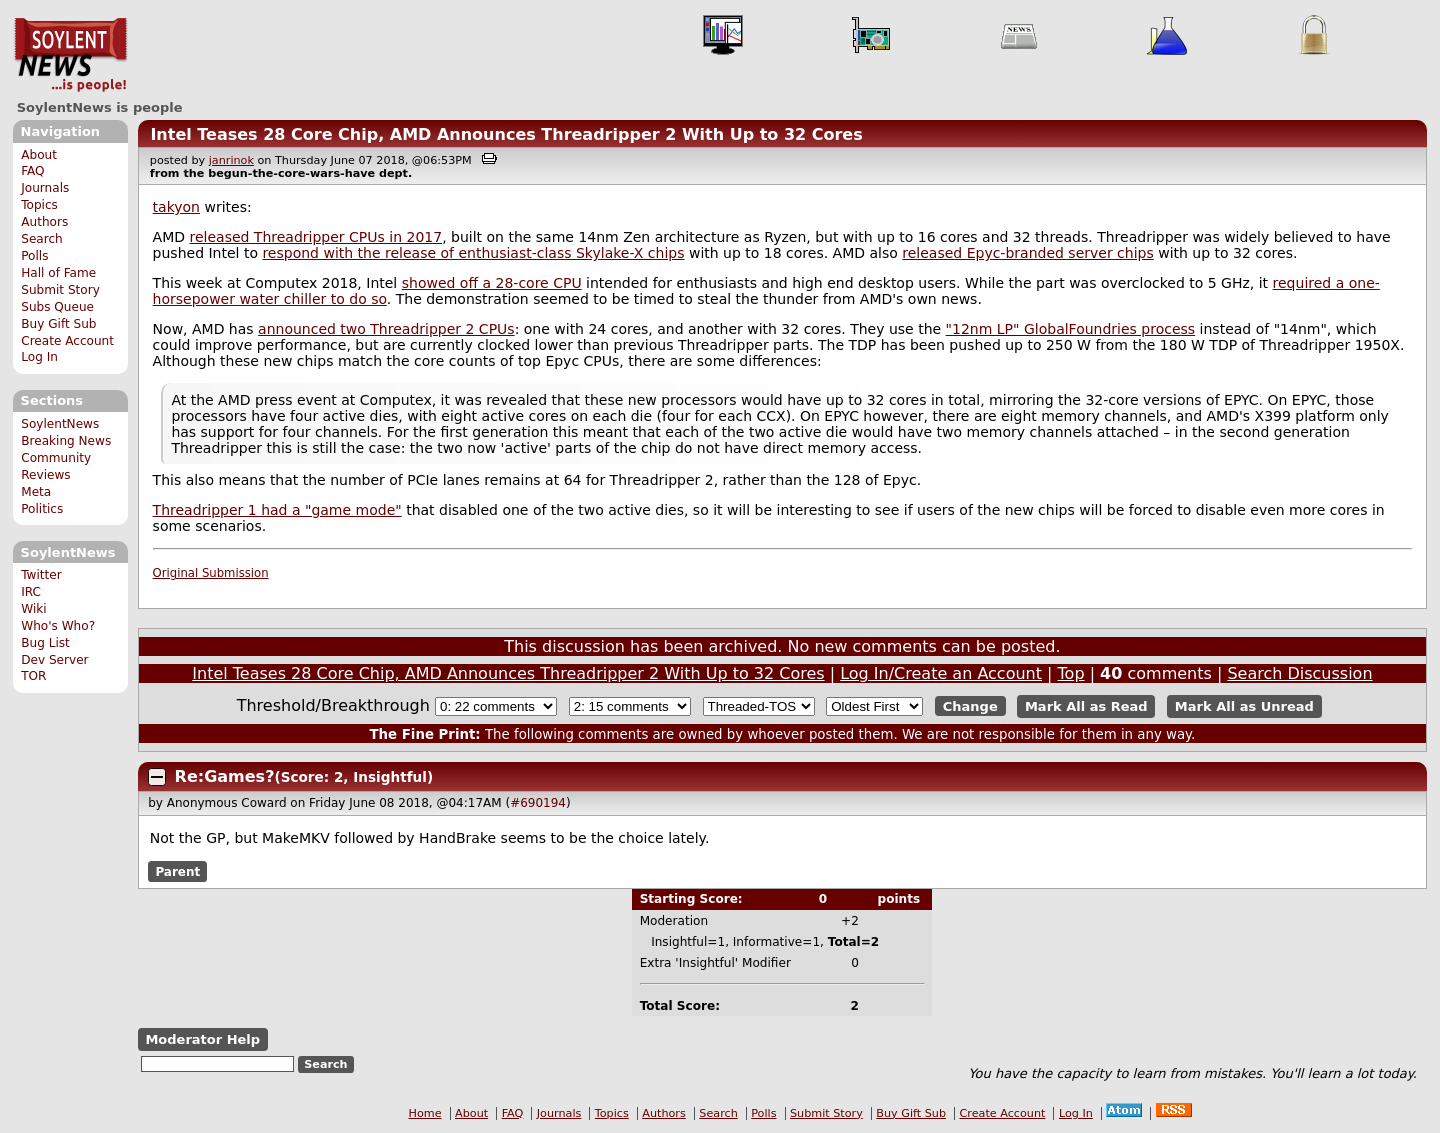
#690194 (538, 803)
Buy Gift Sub (58, 324)
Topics (39, 205)
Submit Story (60, 290)
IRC (31, 592)
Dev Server (54, 660)
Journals (45, 188)
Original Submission (211, 573)
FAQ (32, 171)
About (39, 155)
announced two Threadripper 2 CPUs (386, 329)
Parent (177, 871)
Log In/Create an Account (941, 673)
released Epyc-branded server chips (1028, 253)
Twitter (41, 575)
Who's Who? (58, 626)
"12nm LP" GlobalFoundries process (1071, 329)
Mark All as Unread (1244, 706)
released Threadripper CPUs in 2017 (315, 237)
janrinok (231, 160)
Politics (42, 509)
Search (42, 239)
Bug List (45, 643)
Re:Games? (225, 776)
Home (425, 1113)
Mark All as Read (1086, 706)
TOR (33, 676)
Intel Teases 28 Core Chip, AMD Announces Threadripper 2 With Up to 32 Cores (506, 134)
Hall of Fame (58, 273)
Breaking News (66, 441)
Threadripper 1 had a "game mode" (277, 510)
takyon (176, 207)
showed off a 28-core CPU (492, 283)
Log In (39, 357)
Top (1071, 673)
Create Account (67, 341)
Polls (34, 256)
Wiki (33, 609)
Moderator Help (202, 1039)
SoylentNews (70, 55)
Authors (44, 222)
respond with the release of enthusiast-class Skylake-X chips (473, 253)
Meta (36, 492)
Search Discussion (1299, 673)
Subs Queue (57, 307)
